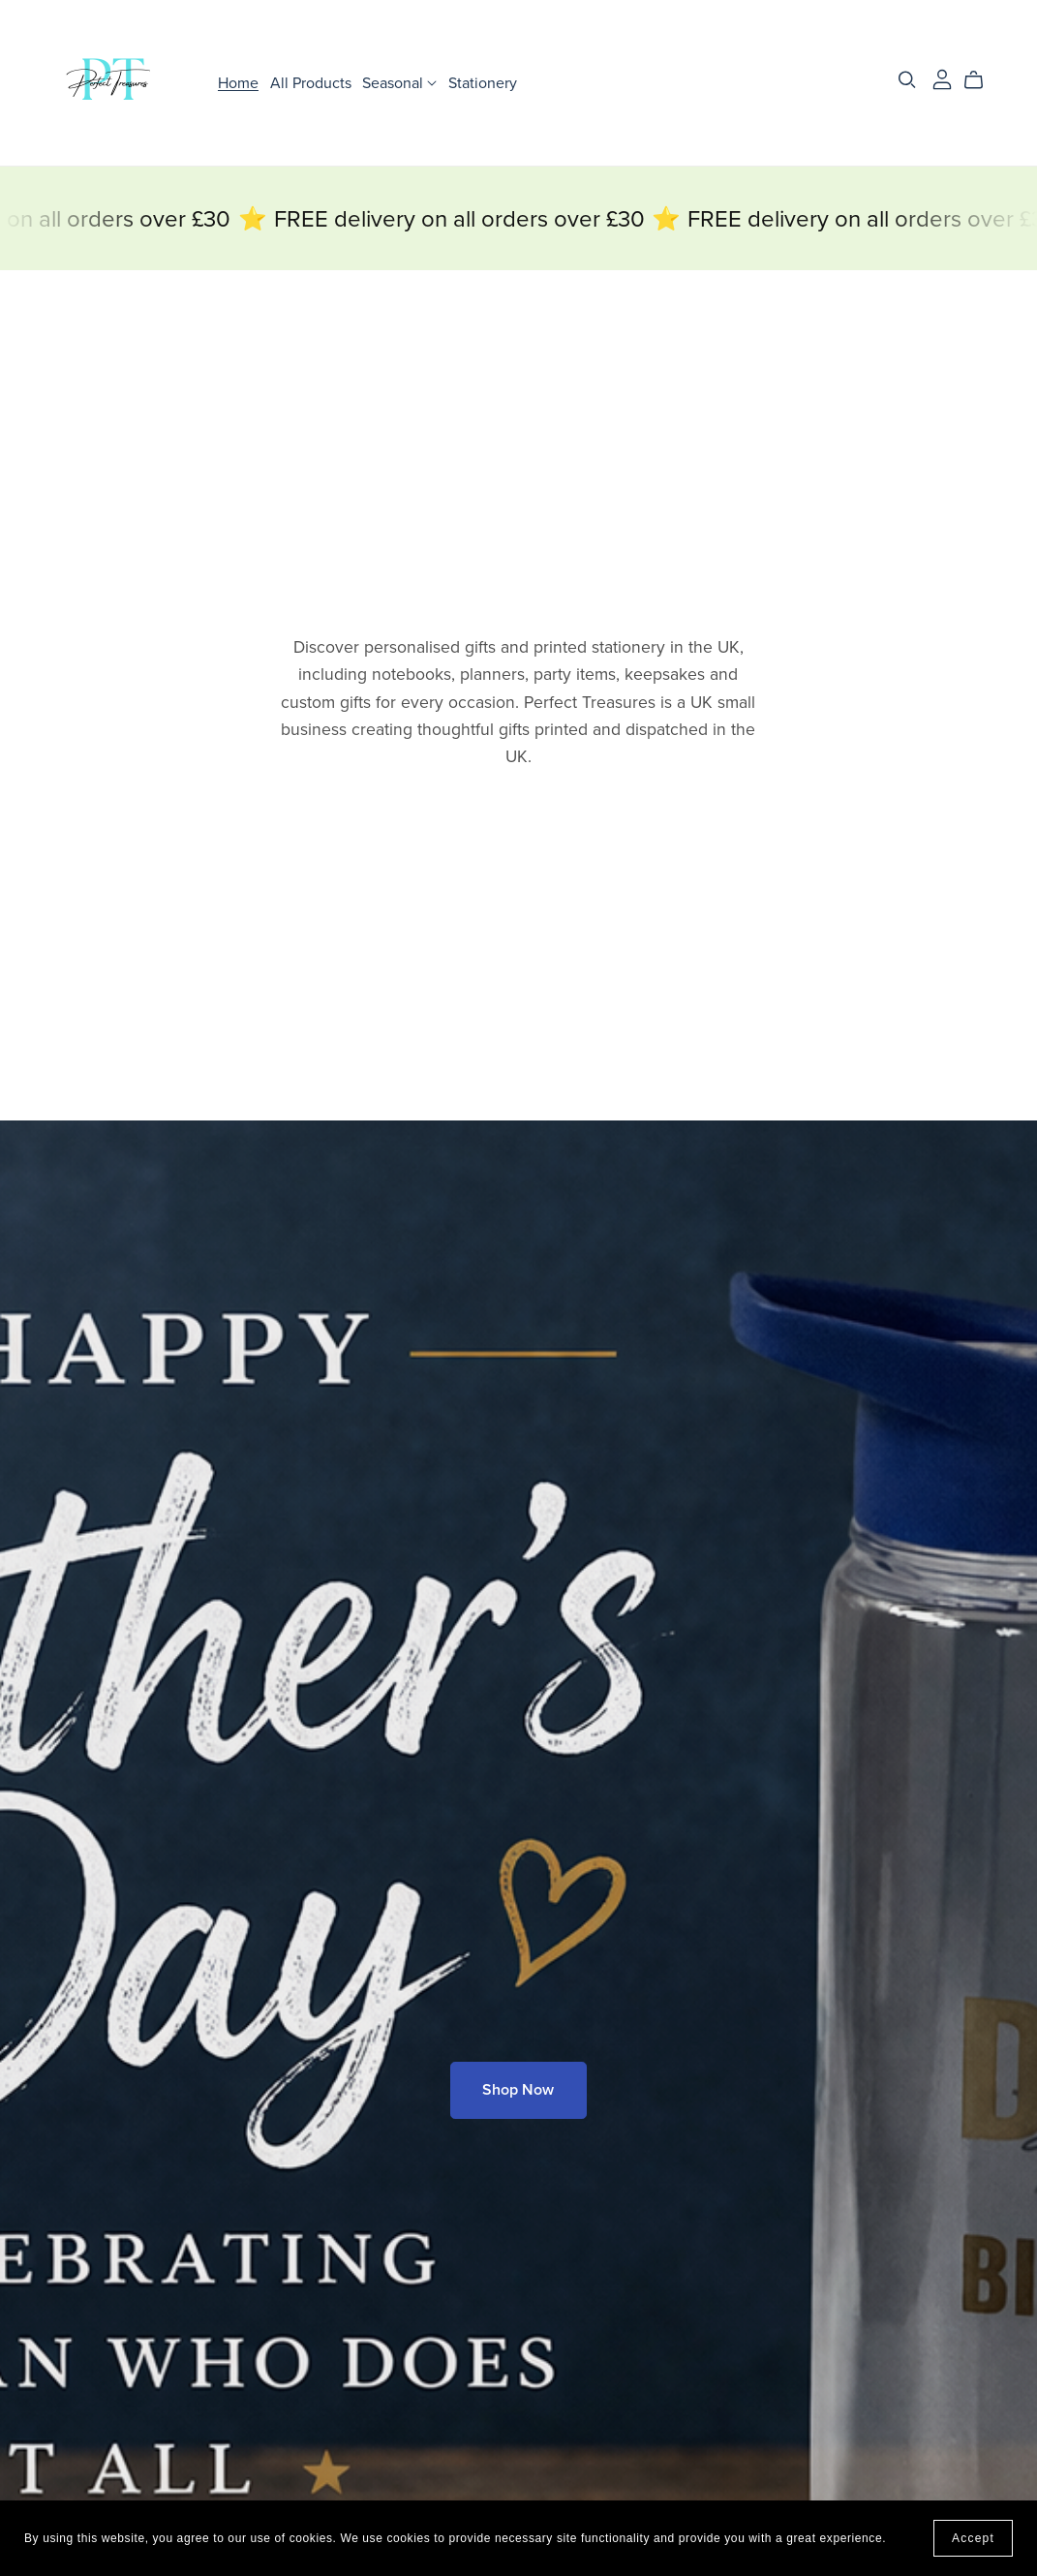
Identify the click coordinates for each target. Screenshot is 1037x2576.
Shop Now (518, 2090)
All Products (310, 82)
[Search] (907, 80)
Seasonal (399, 82)
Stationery (482, 82)
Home (238, 82)
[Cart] (981, 80)
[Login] (942, 78)
